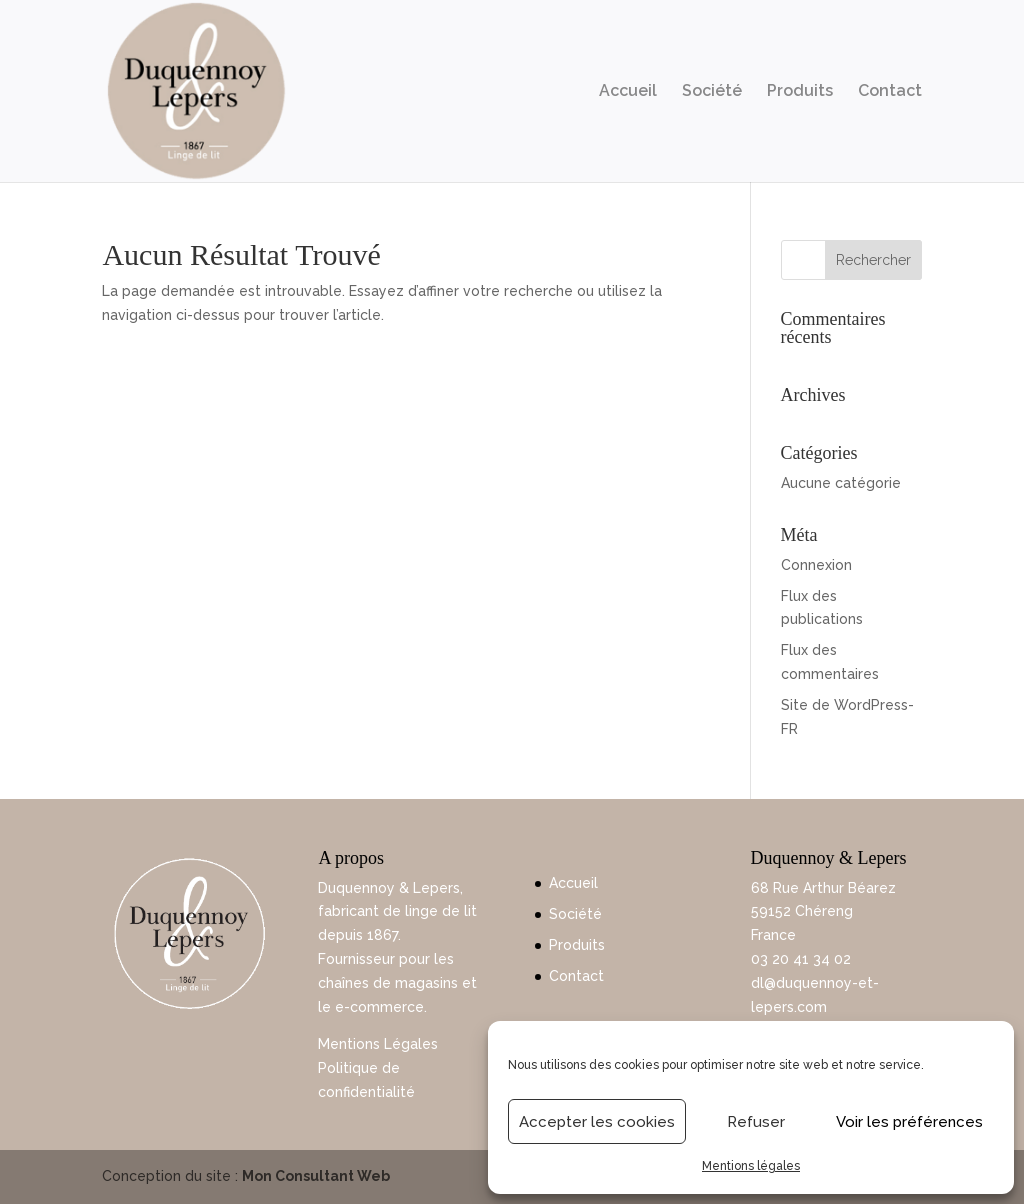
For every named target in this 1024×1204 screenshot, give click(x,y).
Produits (800, 92)
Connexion (816, 565)
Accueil (628, 92)
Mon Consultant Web (316, 1176)
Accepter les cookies (597, 1122)
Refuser (756, 1122)
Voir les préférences (909, 1122)
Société (712, 92)
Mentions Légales (378, 1044)
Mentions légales (751, 1166)
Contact (890, 92)
